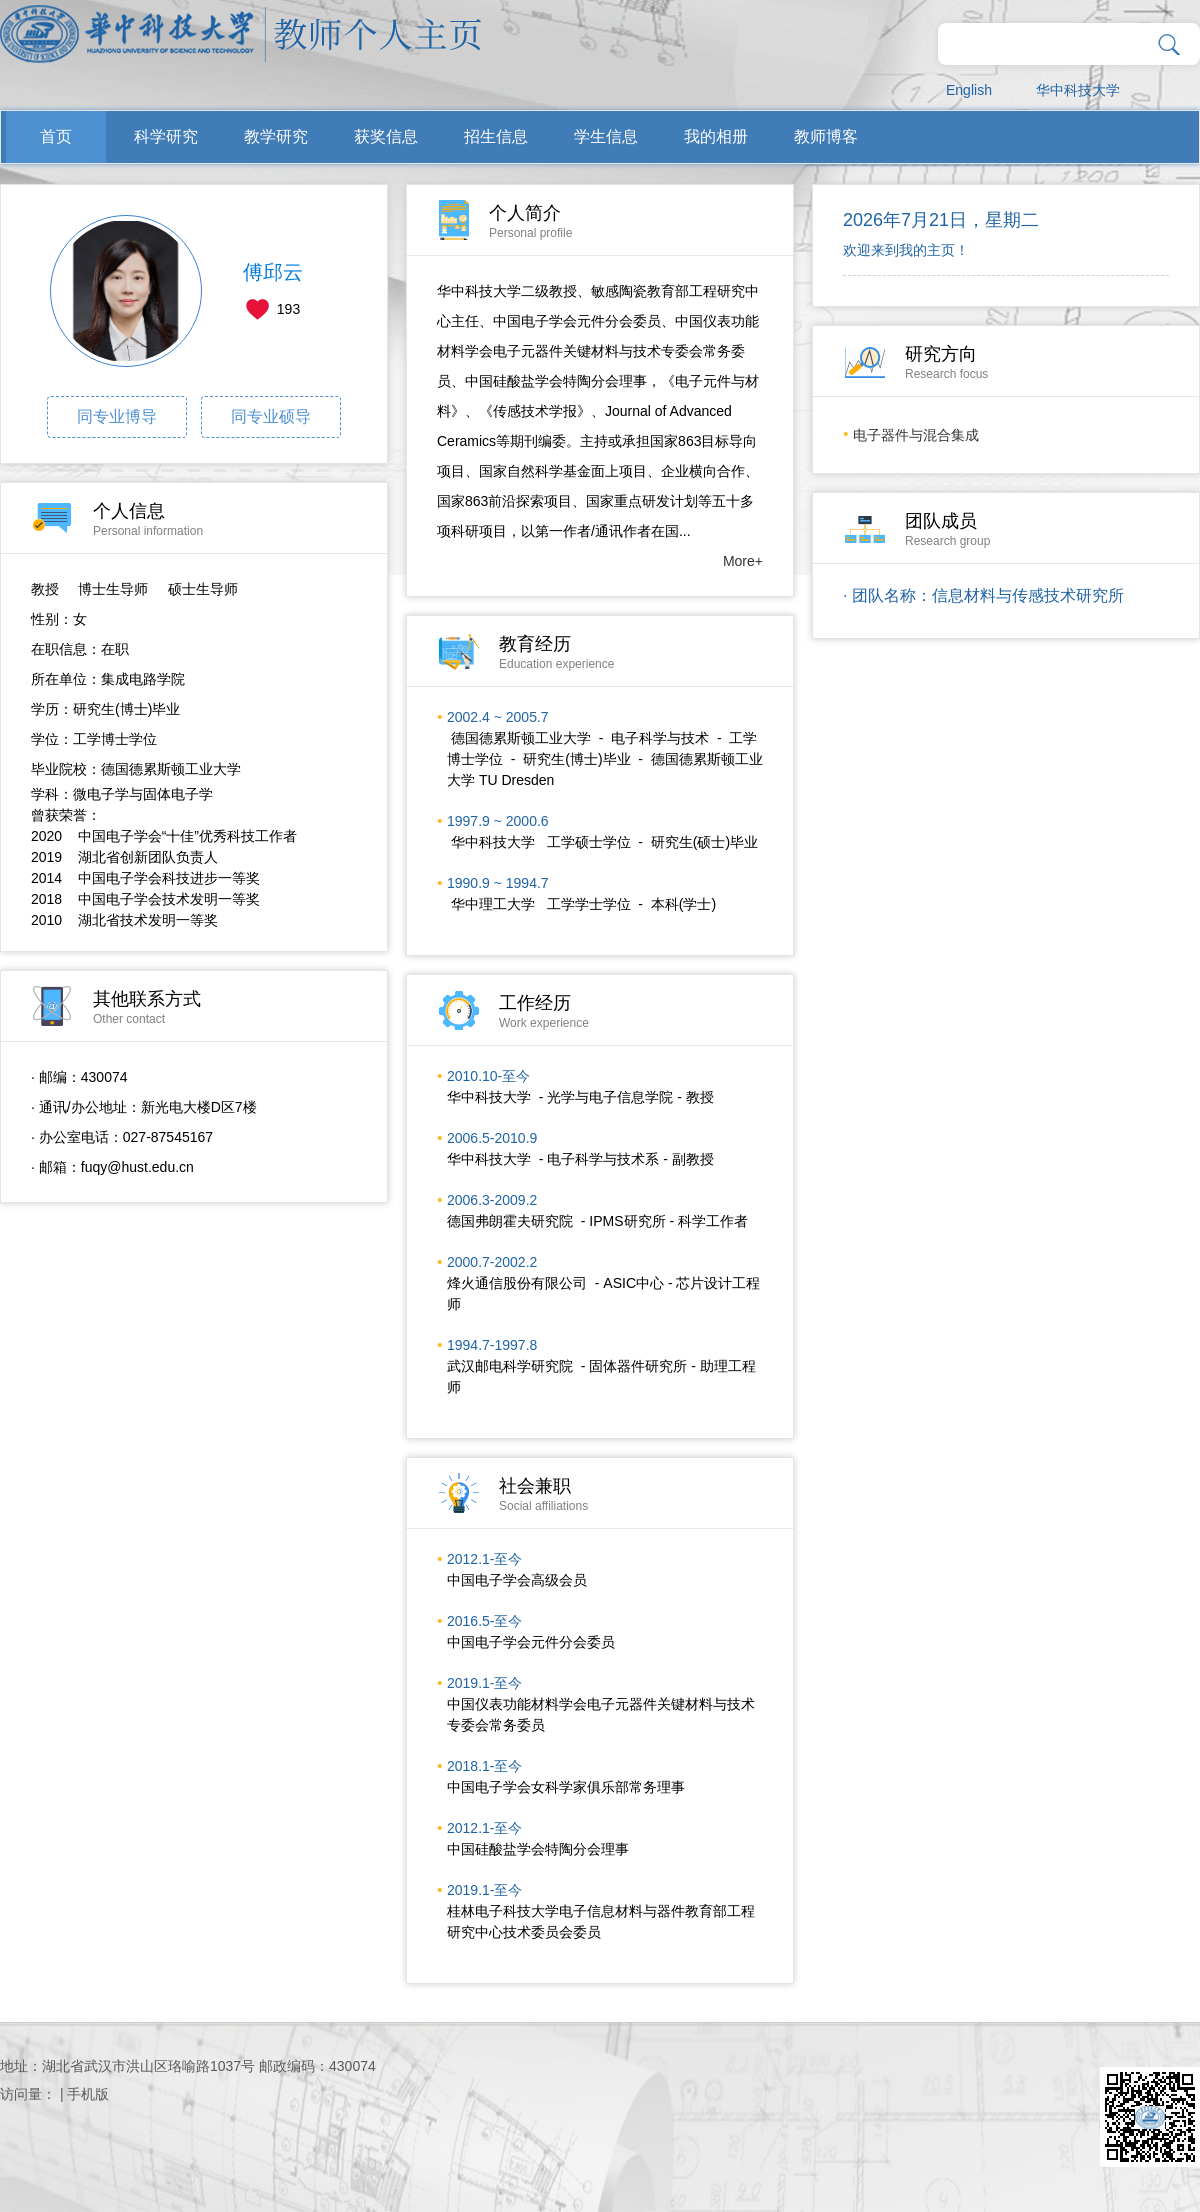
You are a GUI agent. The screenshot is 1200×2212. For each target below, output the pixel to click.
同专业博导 (117, 416)
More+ (743, 561)
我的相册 (716, 136)
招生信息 (496, 136)
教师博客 (826, 136)
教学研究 (276, 136)
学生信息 (606, 136)
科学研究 (166, 136)
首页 (56, 136)
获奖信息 (386, 136)
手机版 (88, 2094)
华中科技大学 (1078, 90)
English (969, 90)
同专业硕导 (271, 416)
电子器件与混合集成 (916, 435)
